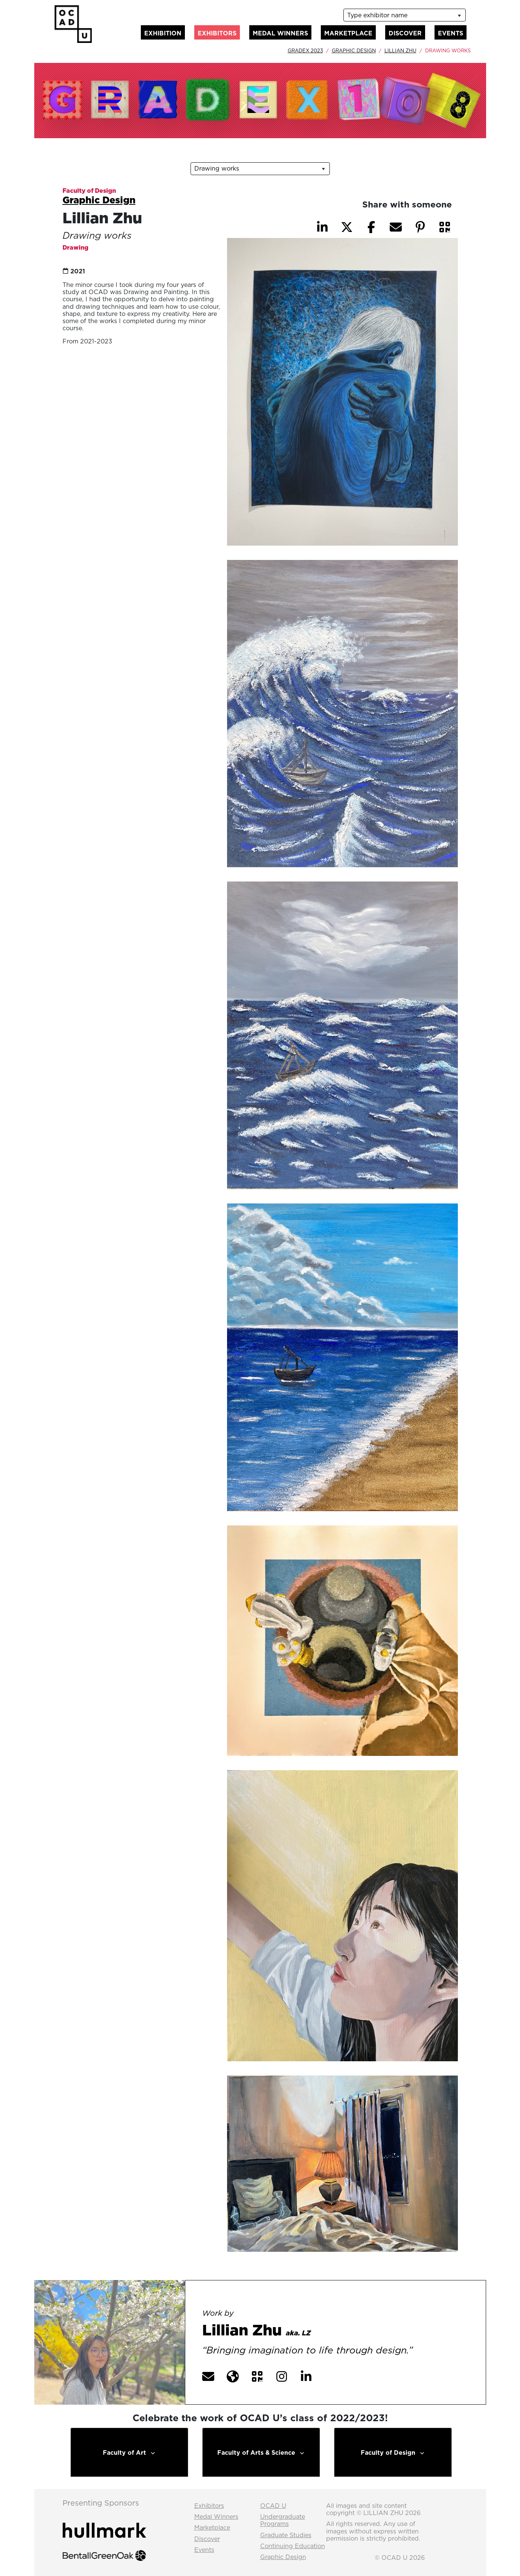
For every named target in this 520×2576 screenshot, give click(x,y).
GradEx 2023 (305, 50)
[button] (445, 227)
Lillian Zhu (400, 50)
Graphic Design (354, 50)
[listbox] (404, 15)
